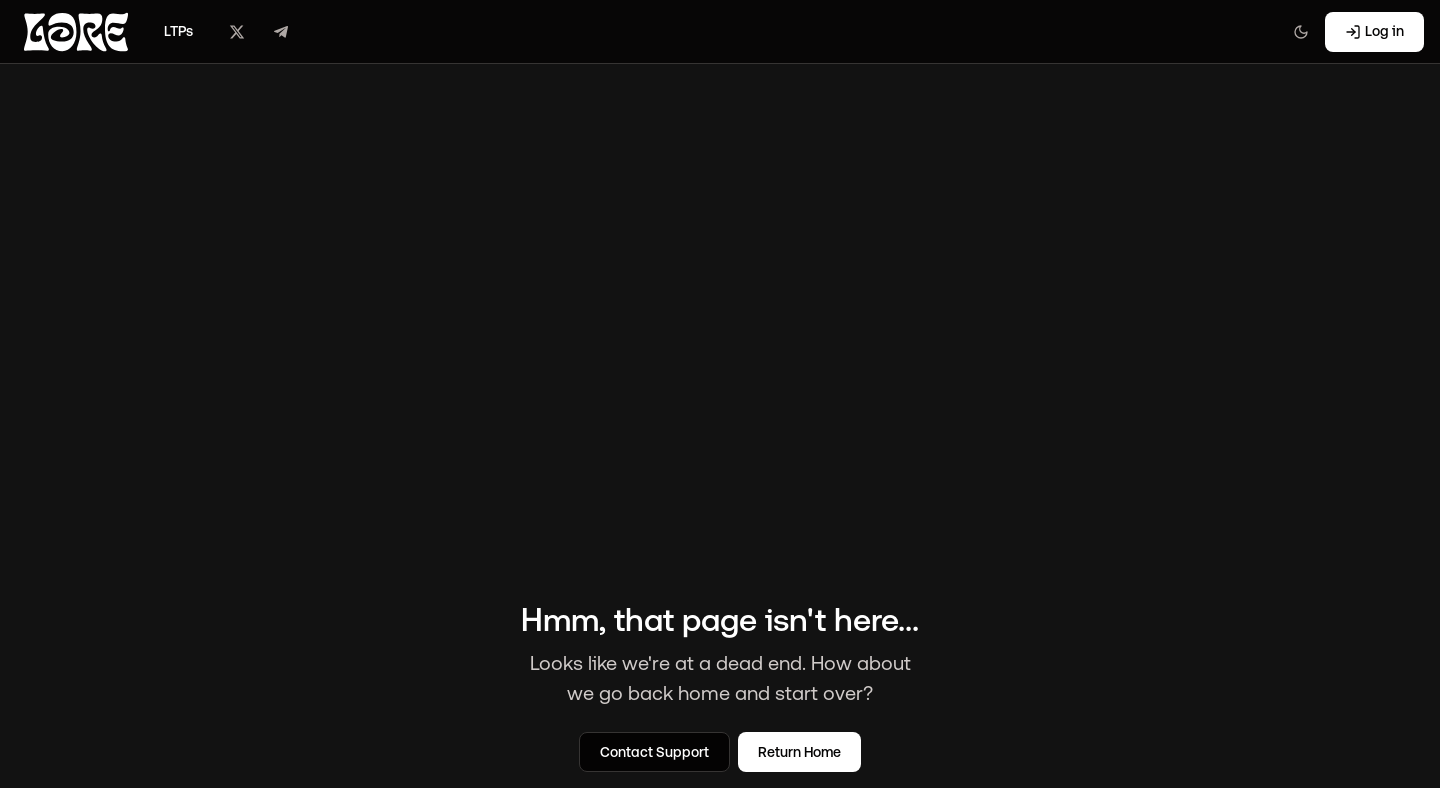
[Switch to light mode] (1301, 32)
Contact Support (654, 752)
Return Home (799, 752)
